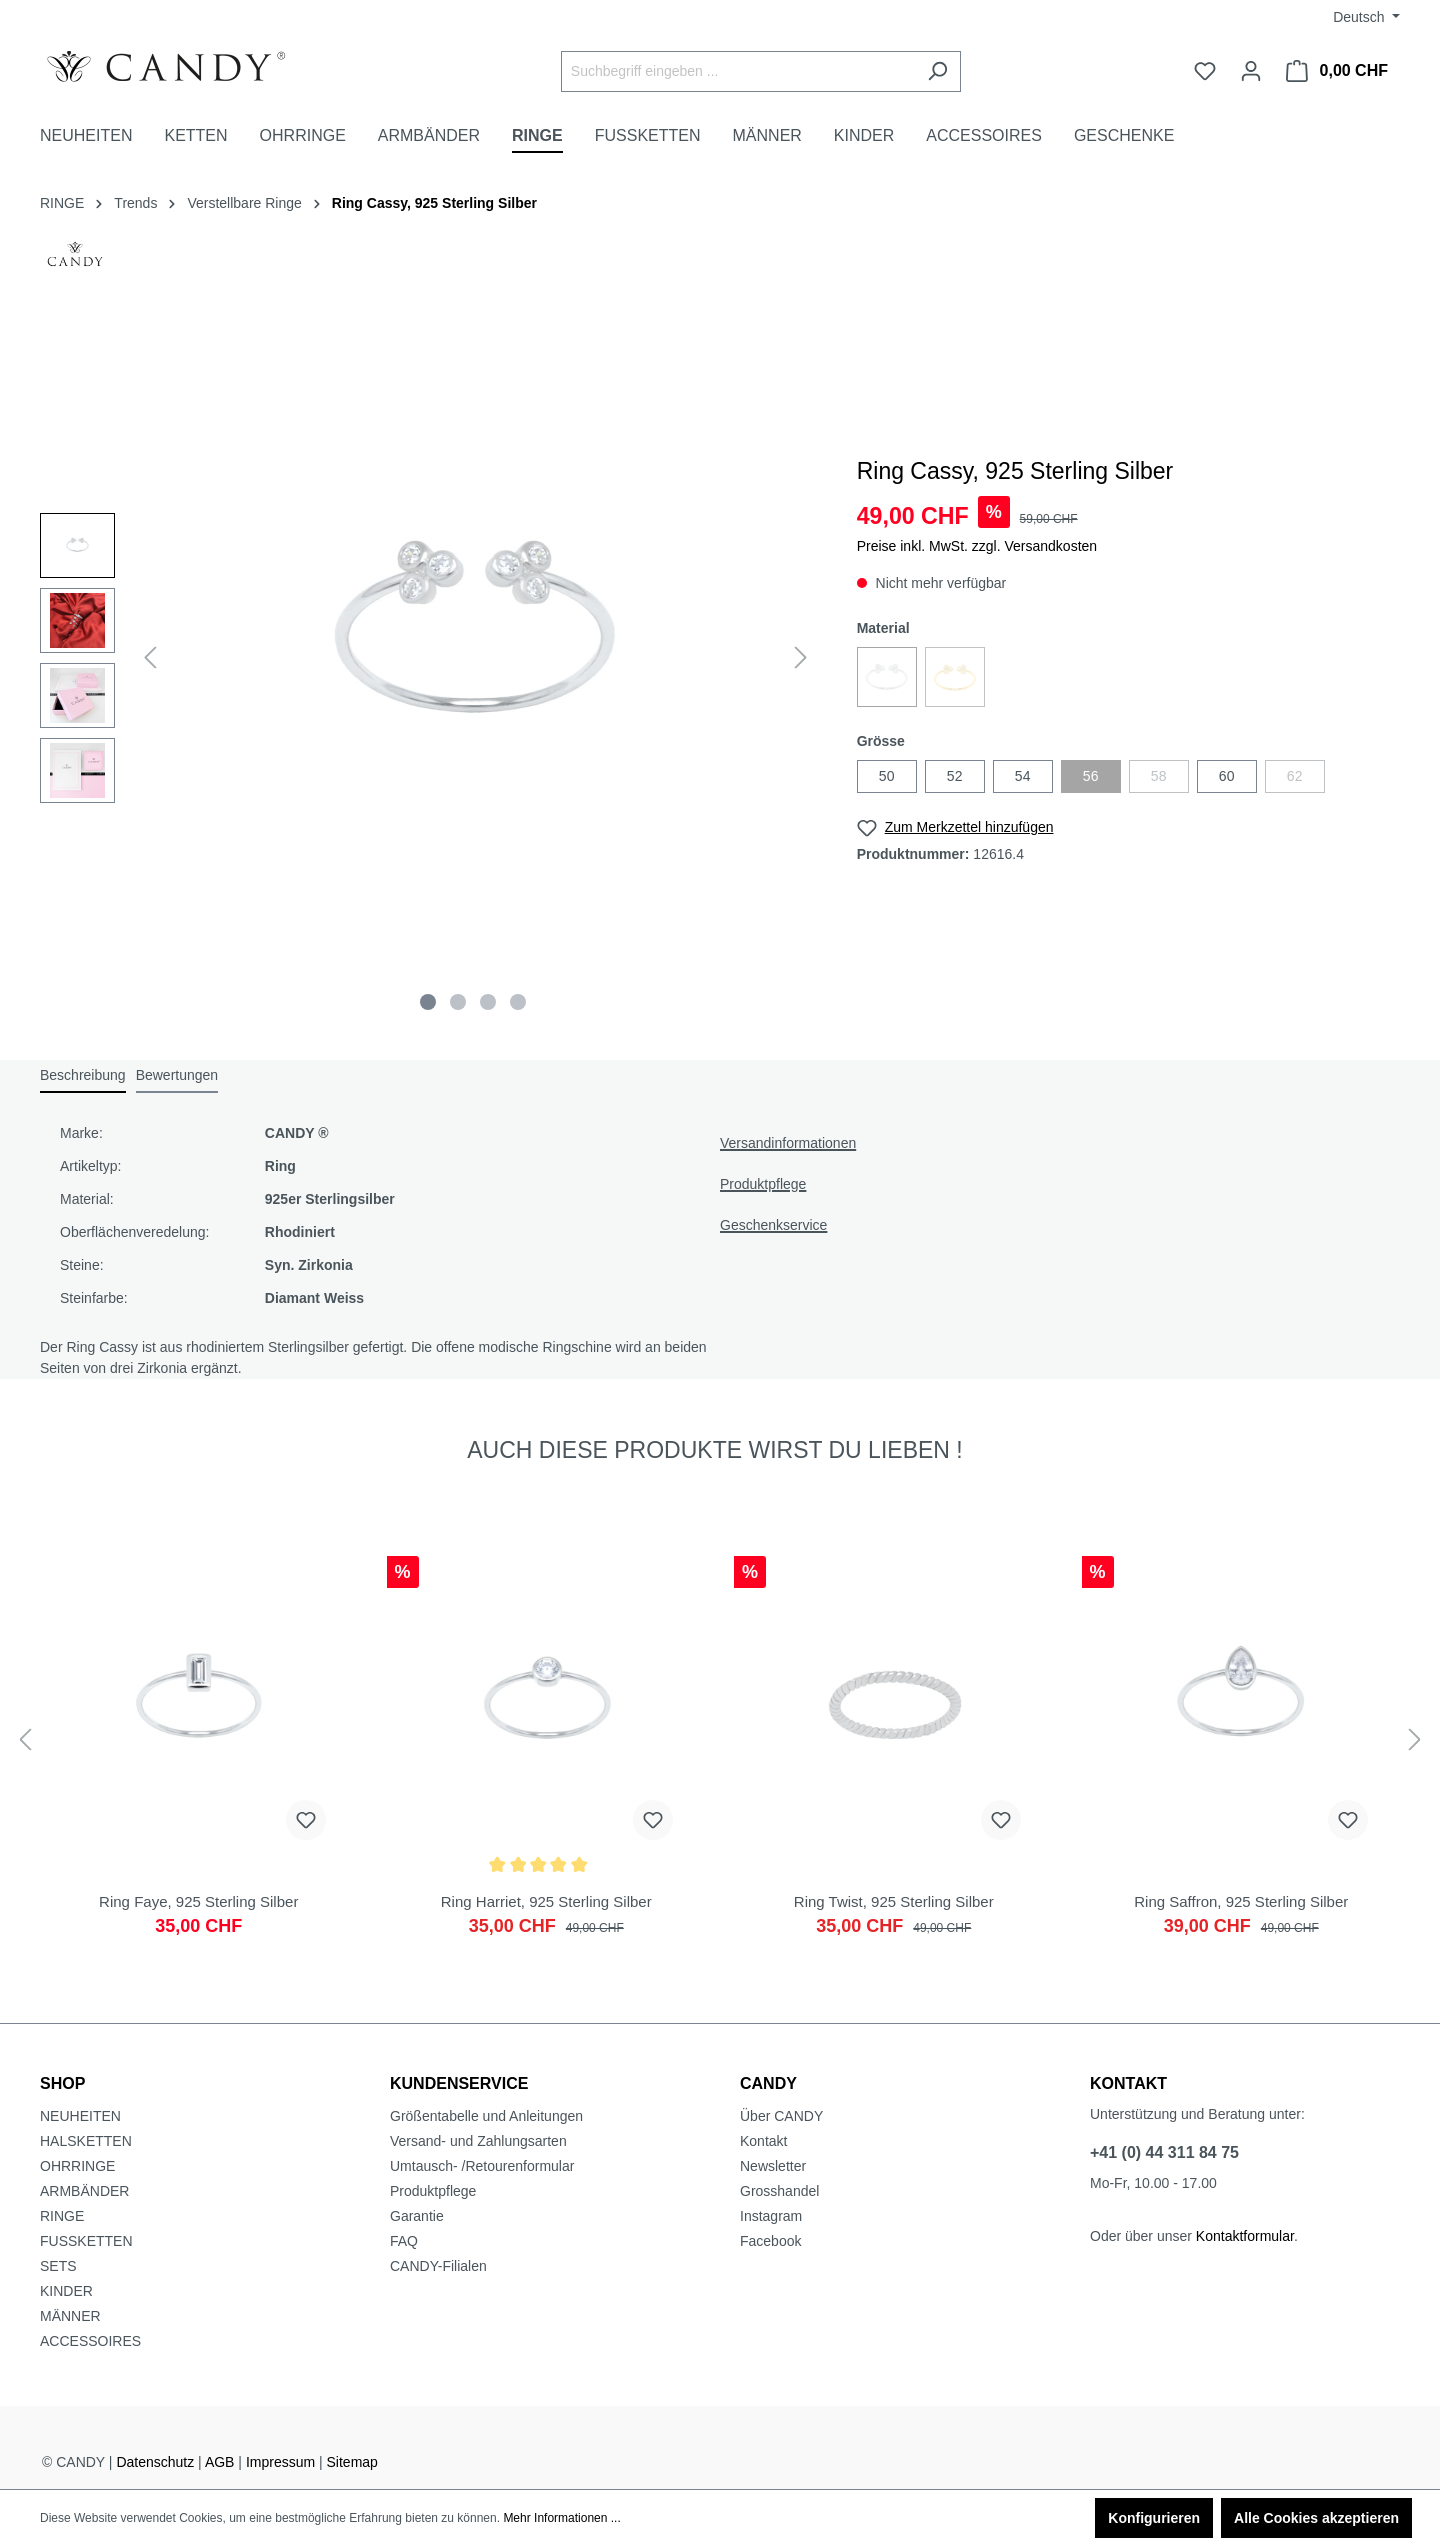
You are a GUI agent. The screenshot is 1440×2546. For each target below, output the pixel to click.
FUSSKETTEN (86, 2241)
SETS (58, 2266)
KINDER (66, 2291)
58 (1159, 776)
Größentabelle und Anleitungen (486, 2116)
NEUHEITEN (80, 2116)
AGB (220, 2462)
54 (1023, 776)
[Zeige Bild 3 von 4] (488, 1002)
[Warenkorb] (1337, 71)
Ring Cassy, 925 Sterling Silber (434, 203)
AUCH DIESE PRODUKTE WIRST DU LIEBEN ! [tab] (714, 1450)
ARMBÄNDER (84, 2191)
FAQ (404, 2241)
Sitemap (352, 2462)
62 (1295, 776)
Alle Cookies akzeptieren (1316, 2518)
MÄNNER (70, 2316)
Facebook (770, 2241)
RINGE (62, 2216)
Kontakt (763, 2141)
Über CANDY (781, 2116)
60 (1227, 776)
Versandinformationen (788, 1143)
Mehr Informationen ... (561, 2518)
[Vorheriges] (150, 657)
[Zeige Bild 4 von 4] (518, 1002)
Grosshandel (779, 2191)
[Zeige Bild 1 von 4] (428, 1002)
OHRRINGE (77, 2166)
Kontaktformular (1245, 2236)
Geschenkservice (773, 1225)
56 (1091, 776)
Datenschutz (155, 2462)
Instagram (771, 2216)
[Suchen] (937, 71)
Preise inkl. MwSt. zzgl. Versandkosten (977, 546)
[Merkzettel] (1205, 71)
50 (887, 776)
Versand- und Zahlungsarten (478, 2141)
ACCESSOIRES (90, 2341)
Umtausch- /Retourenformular (482, 2166)
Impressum (280, 2462)
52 (955, 776)
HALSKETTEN (86, 2141)
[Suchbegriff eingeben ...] (738, 71)
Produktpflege (763, 1184)
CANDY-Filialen (438, 2266)
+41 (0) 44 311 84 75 (1164, 2152)
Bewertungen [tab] (177, 1075)
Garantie (417, 2216)
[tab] (83, 1076)
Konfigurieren (1154, 2518)
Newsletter (773, 2166)
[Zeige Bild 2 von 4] (458, 1002)
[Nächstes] (801, 657)
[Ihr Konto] (1251, 71)
